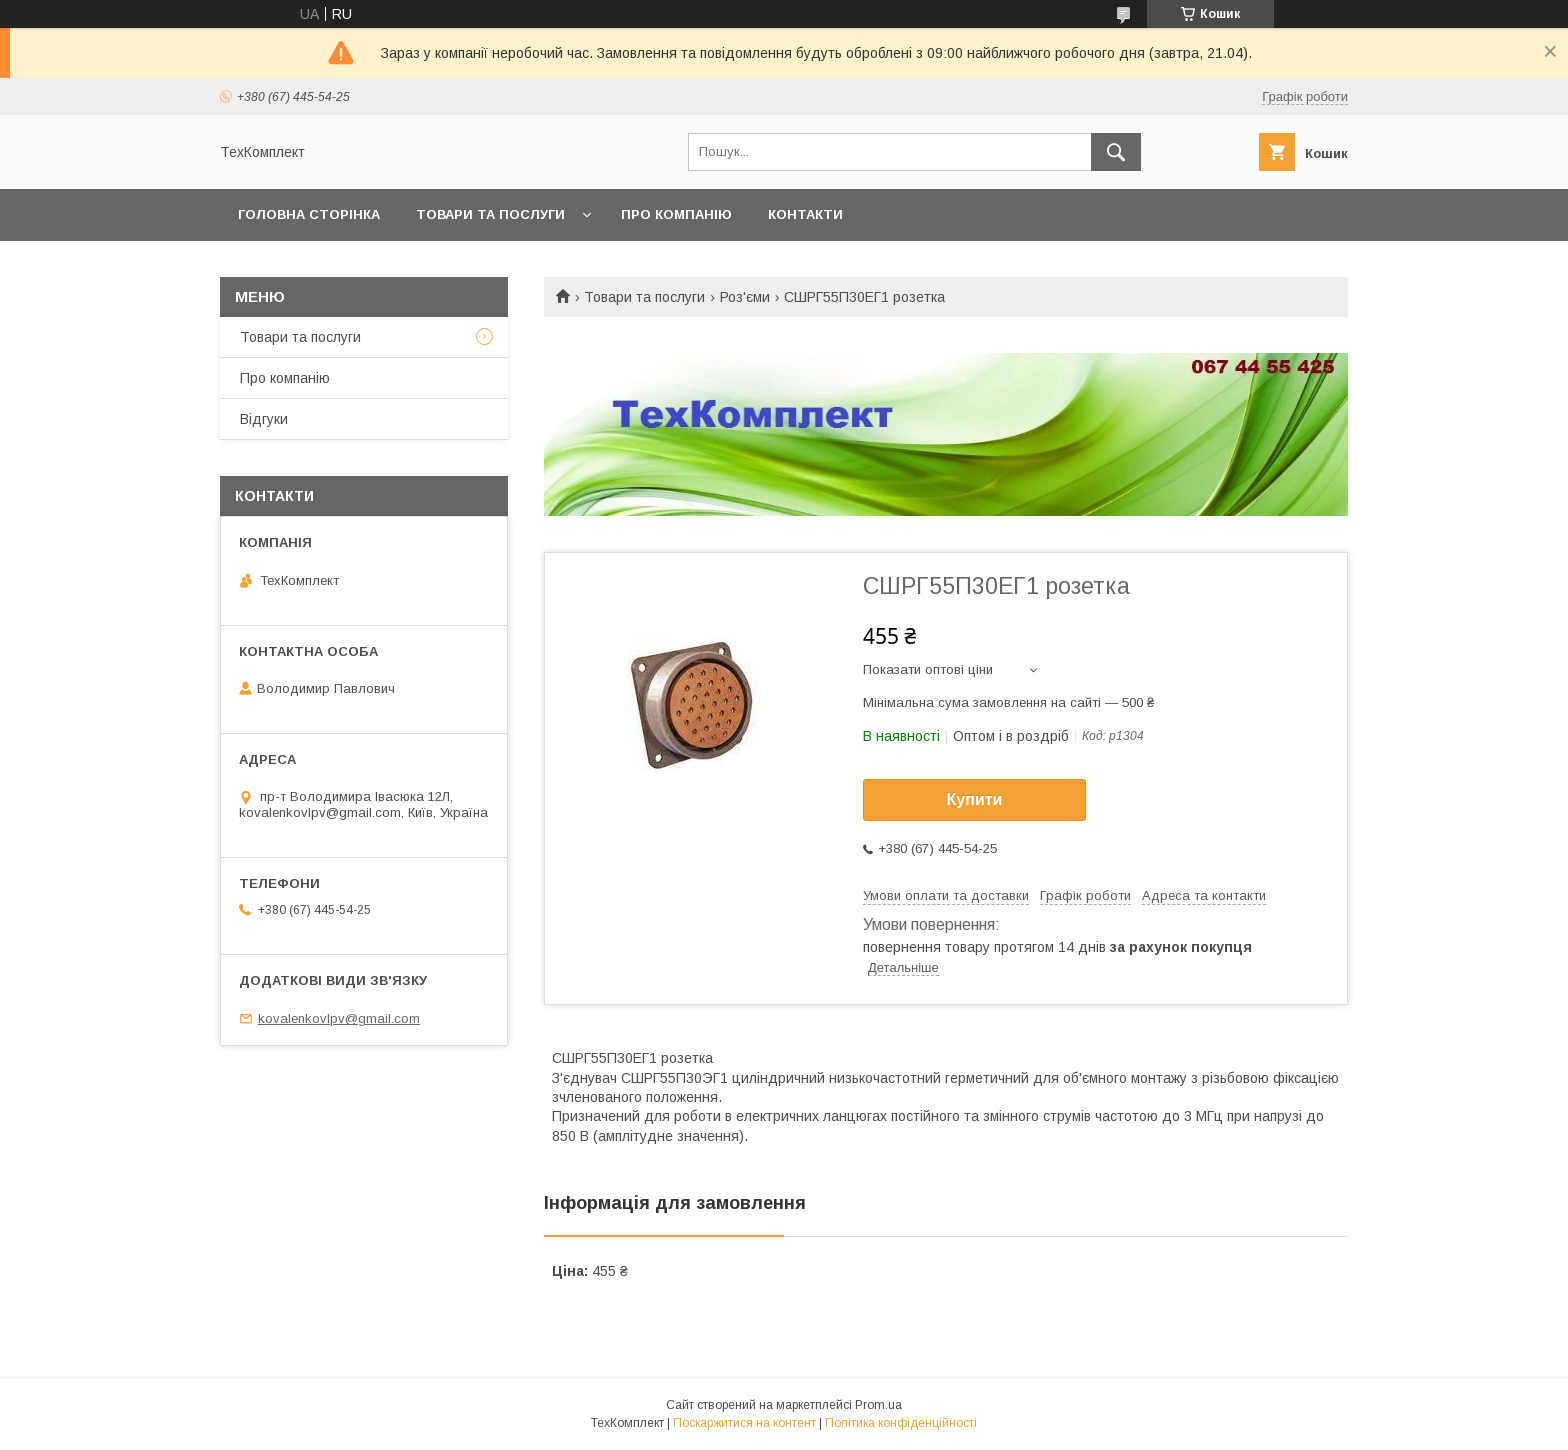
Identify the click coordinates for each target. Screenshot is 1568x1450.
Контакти (805, 214)
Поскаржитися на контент (744, 1423)
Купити (975, 799)
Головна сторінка (309, 214)
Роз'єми (745, 297)
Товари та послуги (490, 214)
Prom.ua (878, 1405)
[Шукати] (1116, 152)
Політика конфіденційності (901, 1423)
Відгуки (264, 419)
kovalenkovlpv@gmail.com (339, 1018)
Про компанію (676, 214)
